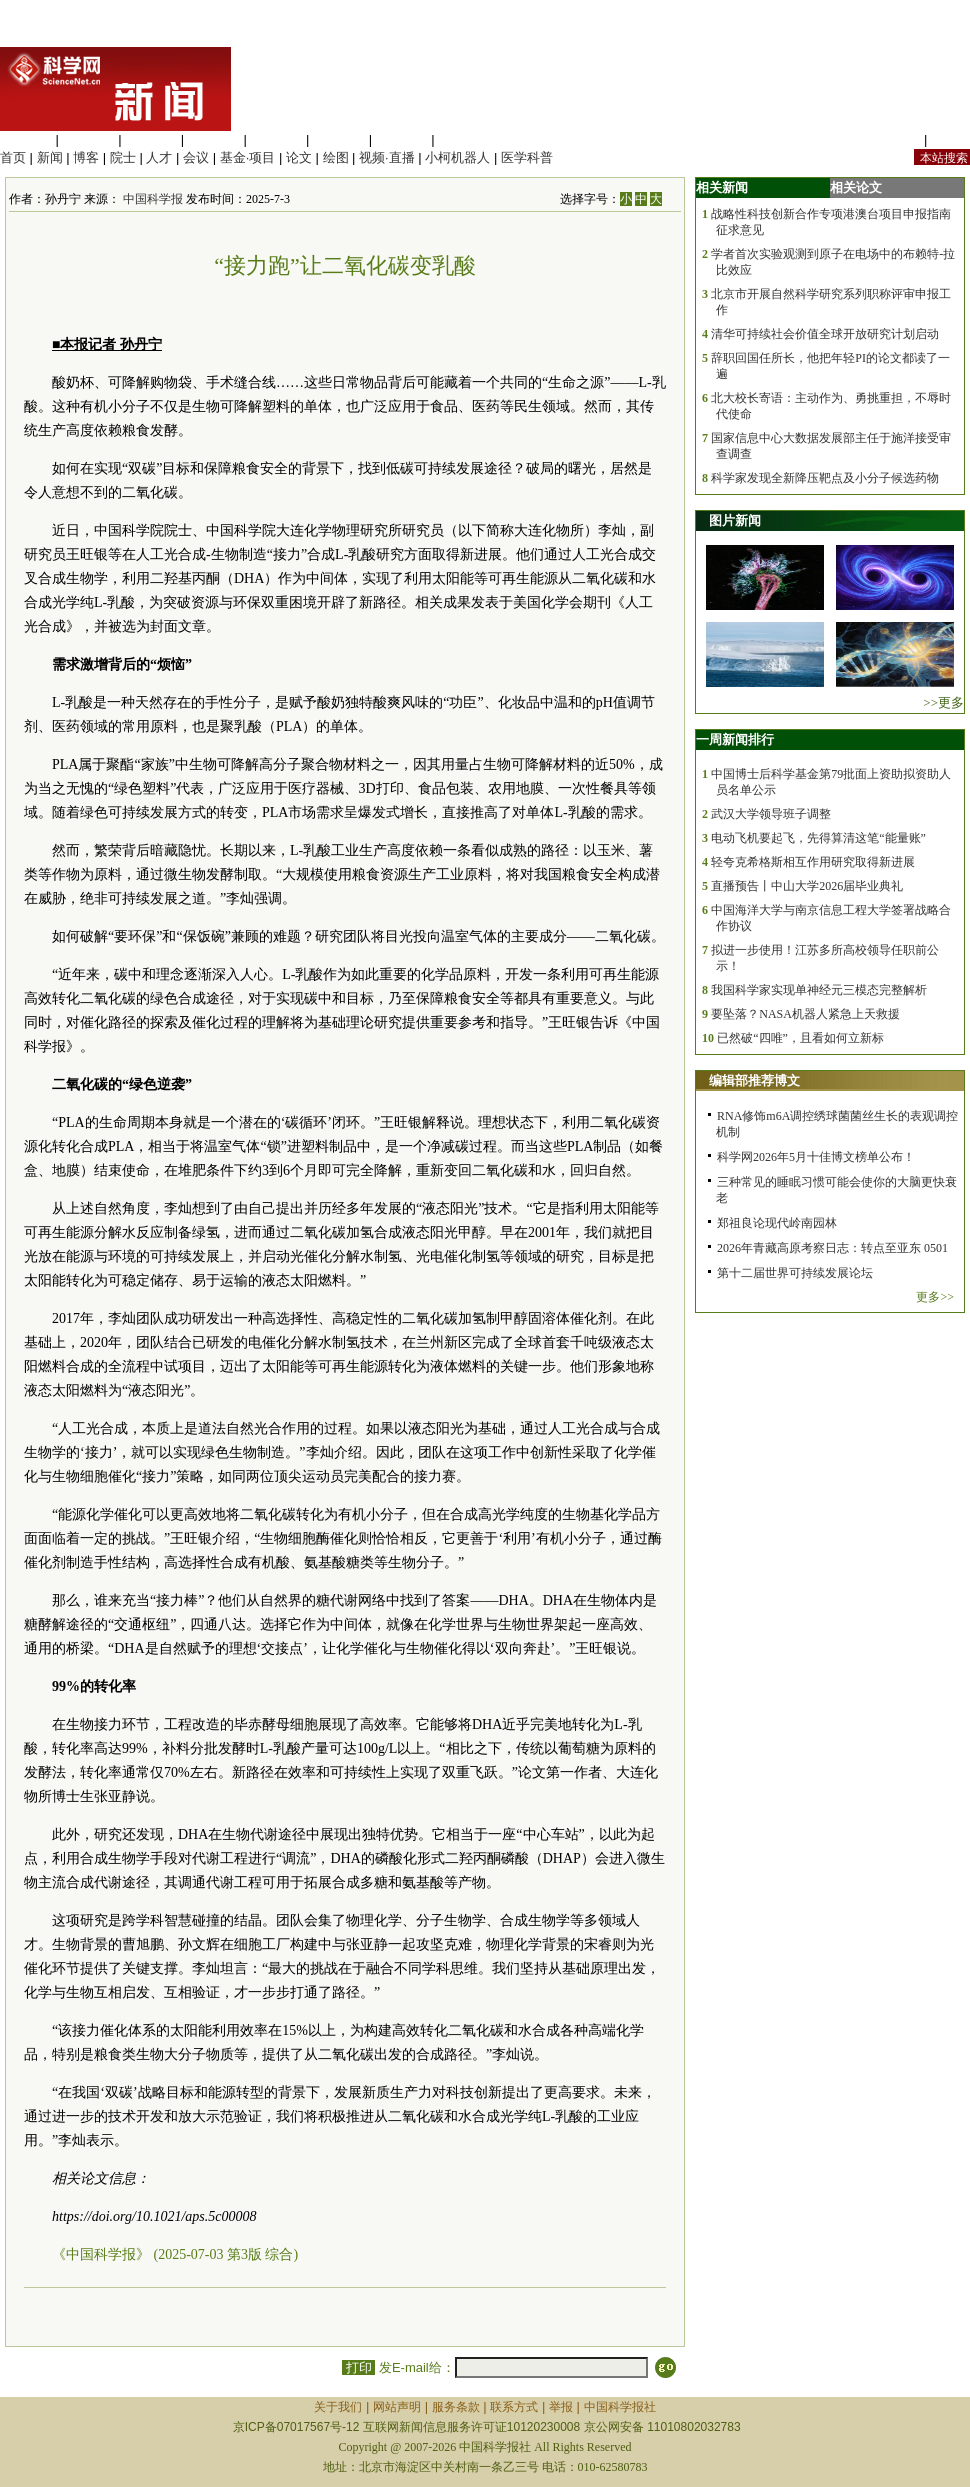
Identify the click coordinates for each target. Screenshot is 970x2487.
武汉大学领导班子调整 (771, 814)
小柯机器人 (457, 157)
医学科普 (527, 157)
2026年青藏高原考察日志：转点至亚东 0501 (832, 1248)
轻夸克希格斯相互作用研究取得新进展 (813, 862)
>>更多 (943, 702)
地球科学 (339, 139)
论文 (299, 157)
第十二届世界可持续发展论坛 (795, 1273)
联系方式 (514, 2407)
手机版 (950, 139)
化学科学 (151, 139)
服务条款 (456, 2407)
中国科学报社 (620, 2407)
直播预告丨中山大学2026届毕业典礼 (807, 886)
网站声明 (397, 2407)
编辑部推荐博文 (754, 1080)
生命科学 (26, 139)
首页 (13, 157)
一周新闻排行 (735, 739)
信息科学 (276, 139)
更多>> (935, 1297)
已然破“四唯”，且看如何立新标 (800, 1038)
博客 (86, 157)
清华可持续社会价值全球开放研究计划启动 (825, 334)
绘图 (336, 157)
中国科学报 (153, 199)
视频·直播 (387, 157)
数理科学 (402, 139)
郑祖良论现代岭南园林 (777, 1223)
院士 (123, 157)
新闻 (50, 157)
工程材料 (214, 139)
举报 (561, 2407)
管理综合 (464, 139)
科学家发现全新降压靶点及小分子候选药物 (825, 478)
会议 (196, 157)
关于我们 (338, 2407)
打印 (358, 2367)
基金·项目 (248, 157)
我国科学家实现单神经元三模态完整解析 (819, 990)
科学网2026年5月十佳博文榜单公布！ (816, 1157)
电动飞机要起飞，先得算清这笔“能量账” (818, 838)
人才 (159, 157)
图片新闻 (735, 520)
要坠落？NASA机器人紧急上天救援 (805, 1014)
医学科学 (89, 139)
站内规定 (894, 139)
